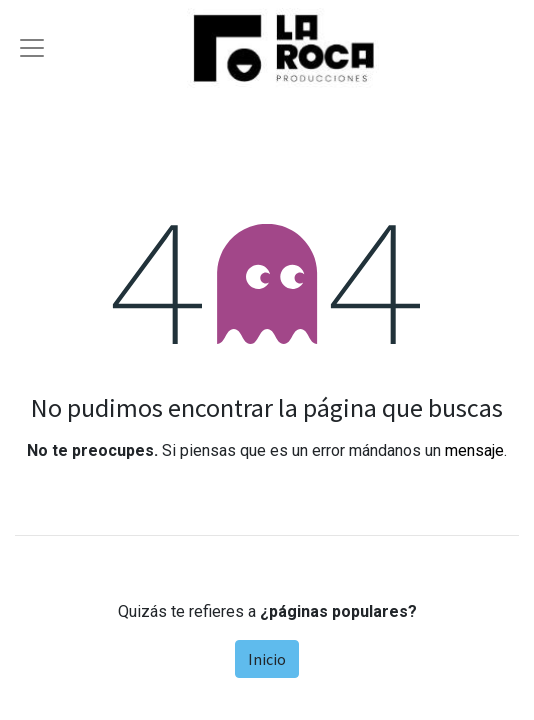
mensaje (474, 450)
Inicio (267, 659)
